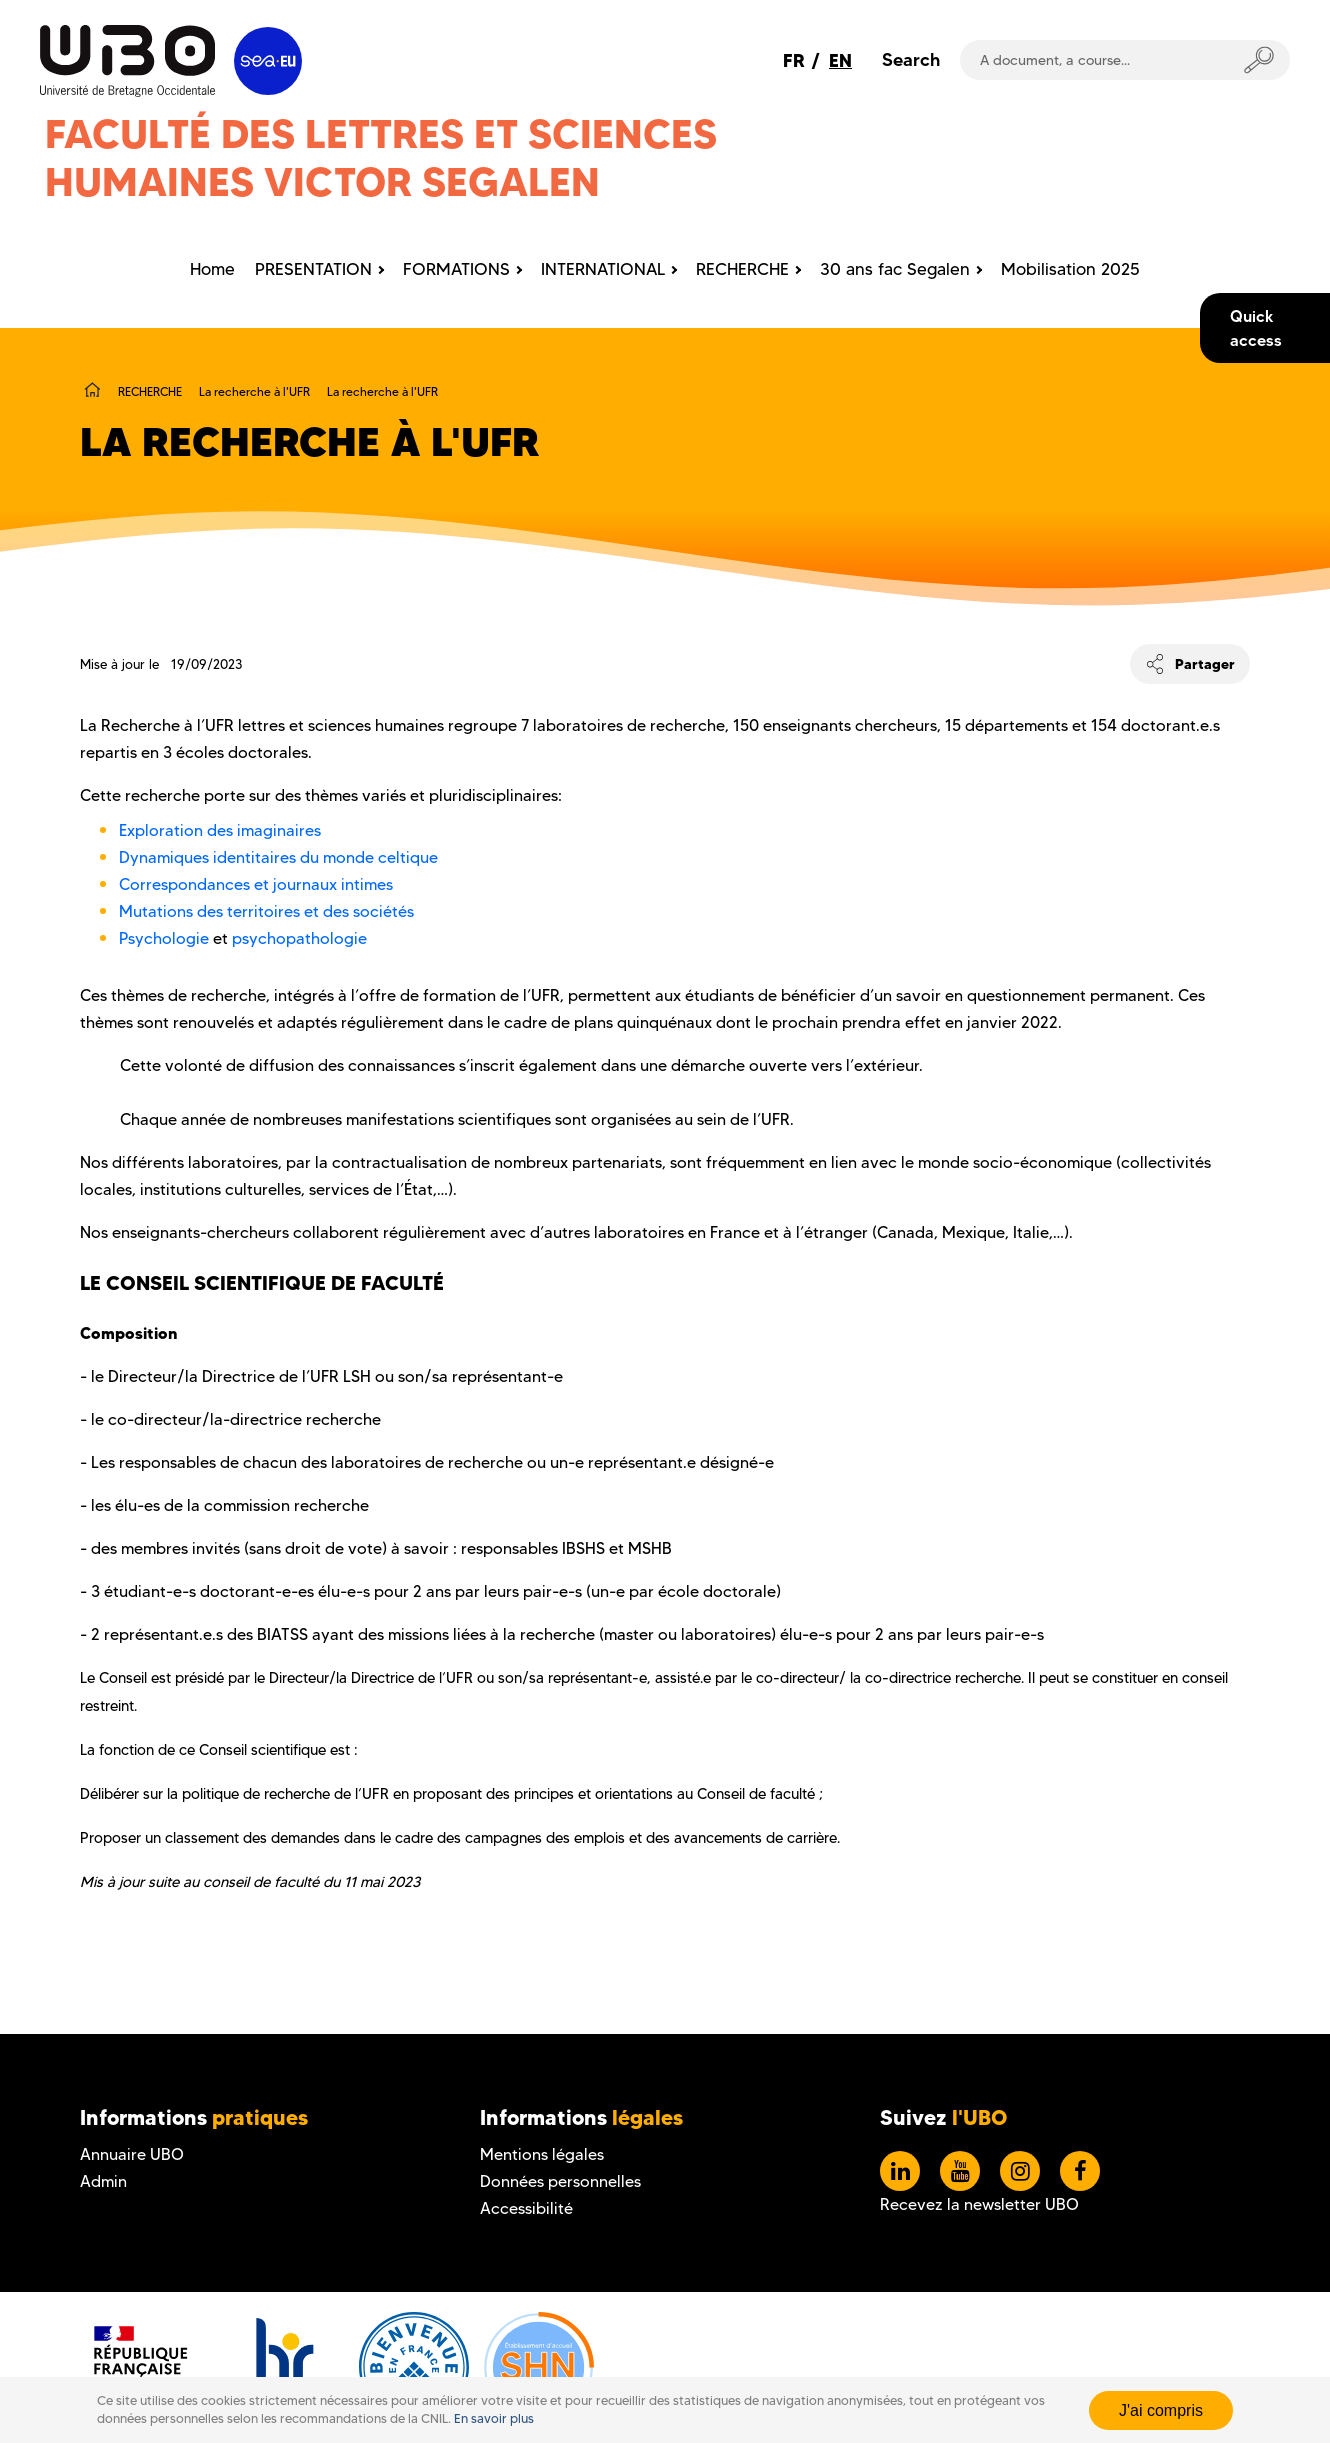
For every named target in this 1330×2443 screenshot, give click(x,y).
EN (840, 60)
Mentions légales (542, 2154)
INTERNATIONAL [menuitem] (603, 269)
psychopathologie (299, 938)
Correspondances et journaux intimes (260, 884)
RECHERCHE (150, 391)
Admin (103, 2181)
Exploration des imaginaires (220, 830)
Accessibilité (526, 2208)
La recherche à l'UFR (254, 391)
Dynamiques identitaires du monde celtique (278, 857)
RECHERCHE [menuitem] (742, 269)
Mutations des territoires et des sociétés (266, 911)
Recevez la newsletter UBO (979, 2204)
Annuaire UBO (132, 2154)
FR (794, 60)
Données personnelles (560, 2181)
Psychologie (166, 938)
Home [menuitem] (212, 269)
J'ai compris (1161, 2410)
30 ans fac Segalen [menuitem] (895, 269)
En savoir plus (494, 2418)
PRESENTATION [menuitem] (313, 269)
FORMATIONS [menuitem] (456, 269)
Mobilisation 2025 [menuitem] (1070, 269)
